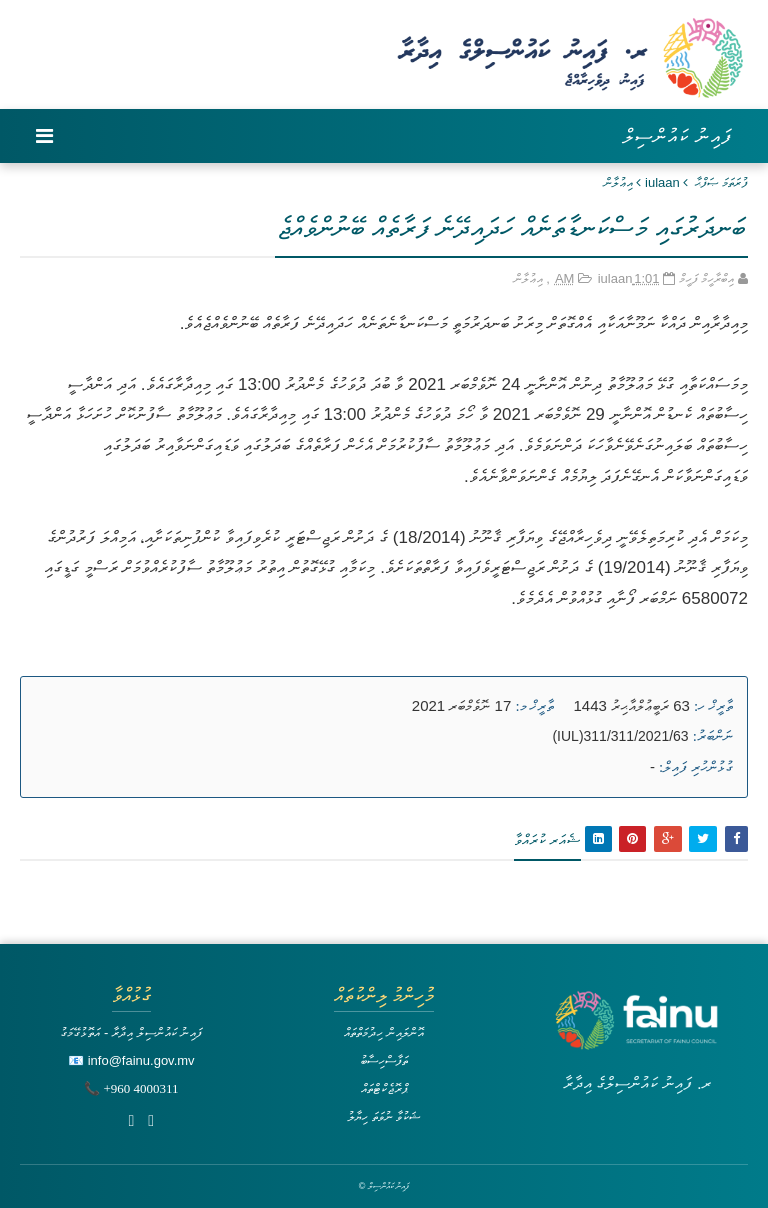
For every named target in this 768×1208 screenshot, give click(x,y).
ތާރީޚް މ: (534, 706)
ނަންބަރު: (713, 736)
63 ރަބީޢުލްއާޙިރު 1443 (632, 705)
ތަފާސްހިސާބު (384, 1060)
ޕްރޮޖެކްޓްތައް (384, 1088)
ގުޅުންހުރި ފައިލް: (696, 767)
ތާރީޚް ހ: (713, 706)
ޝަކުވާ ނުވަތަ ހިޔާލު (384, 1116)
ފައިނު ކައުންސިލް (677, 136)
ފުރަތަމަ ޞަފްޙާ (721, 182)
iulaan (662, 182)
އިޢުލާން (618, 182)
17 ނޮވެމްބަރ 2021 (461, 705)
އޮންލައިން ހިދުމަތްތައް (384, 1032)
